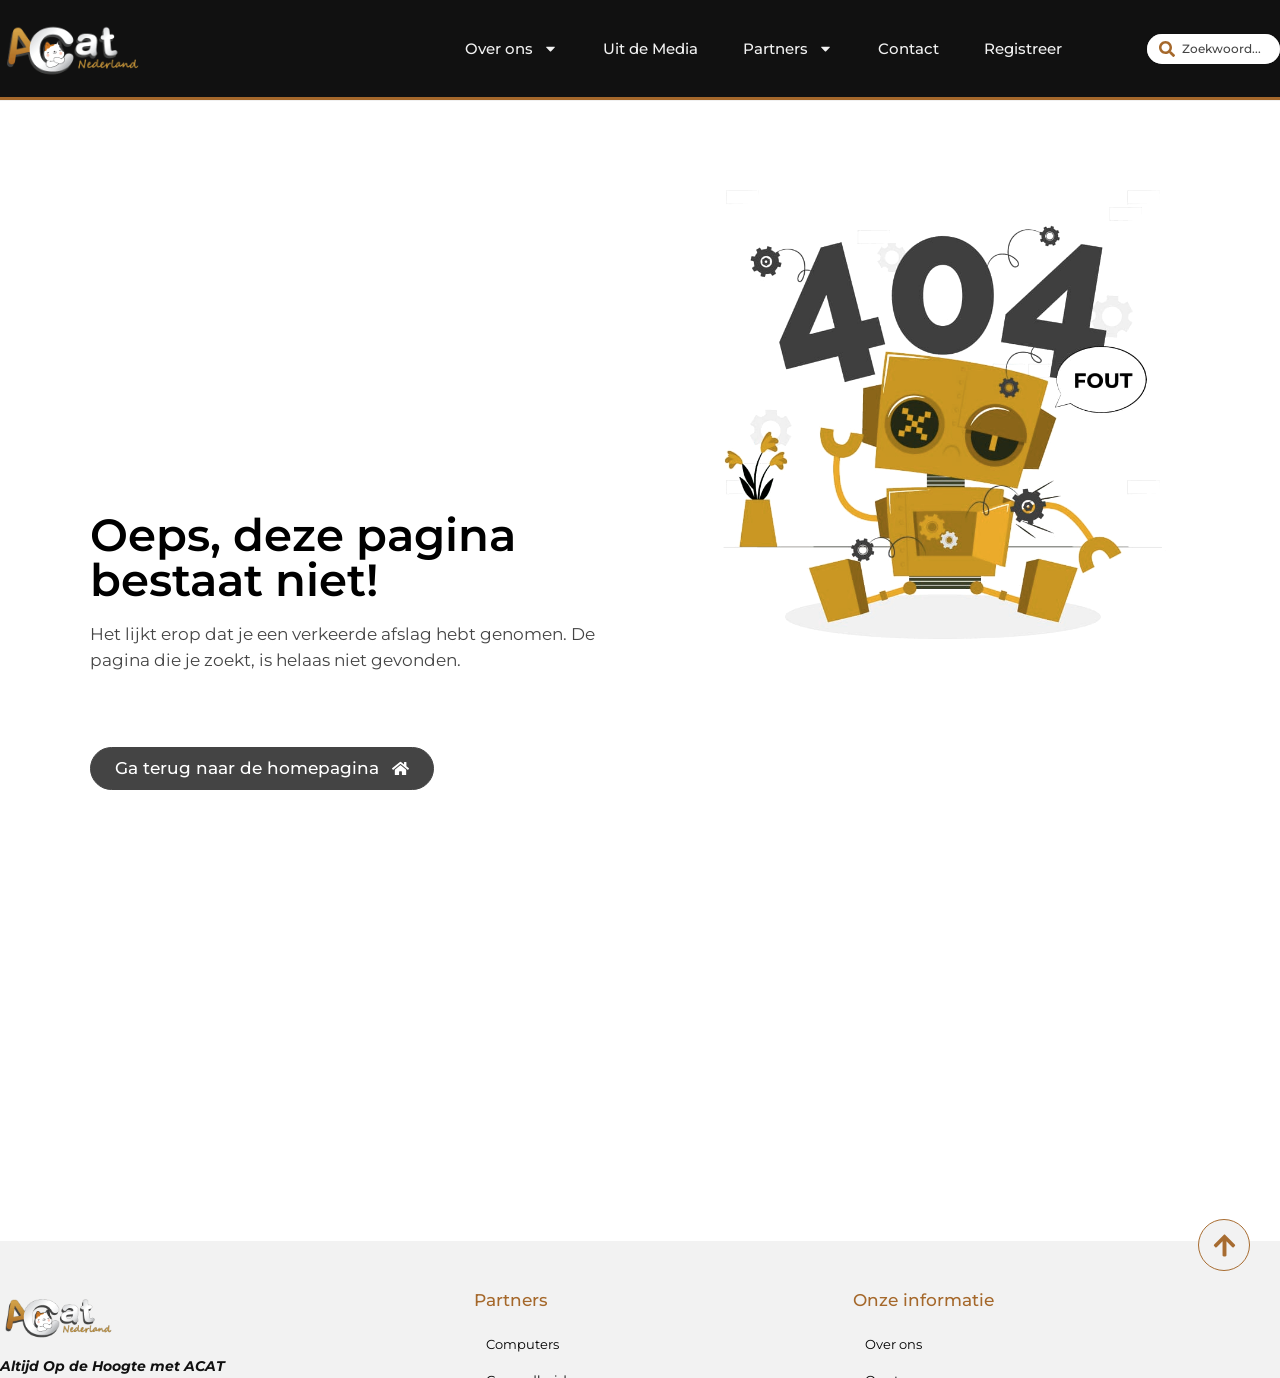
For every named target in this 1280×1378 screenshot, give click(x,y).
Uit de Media (650, 48)
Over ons (511, 49)
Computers (522, 1344)
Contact (908, 48)
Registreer (1023, 48)
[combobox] (1213, 49)
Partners (788, 49)
